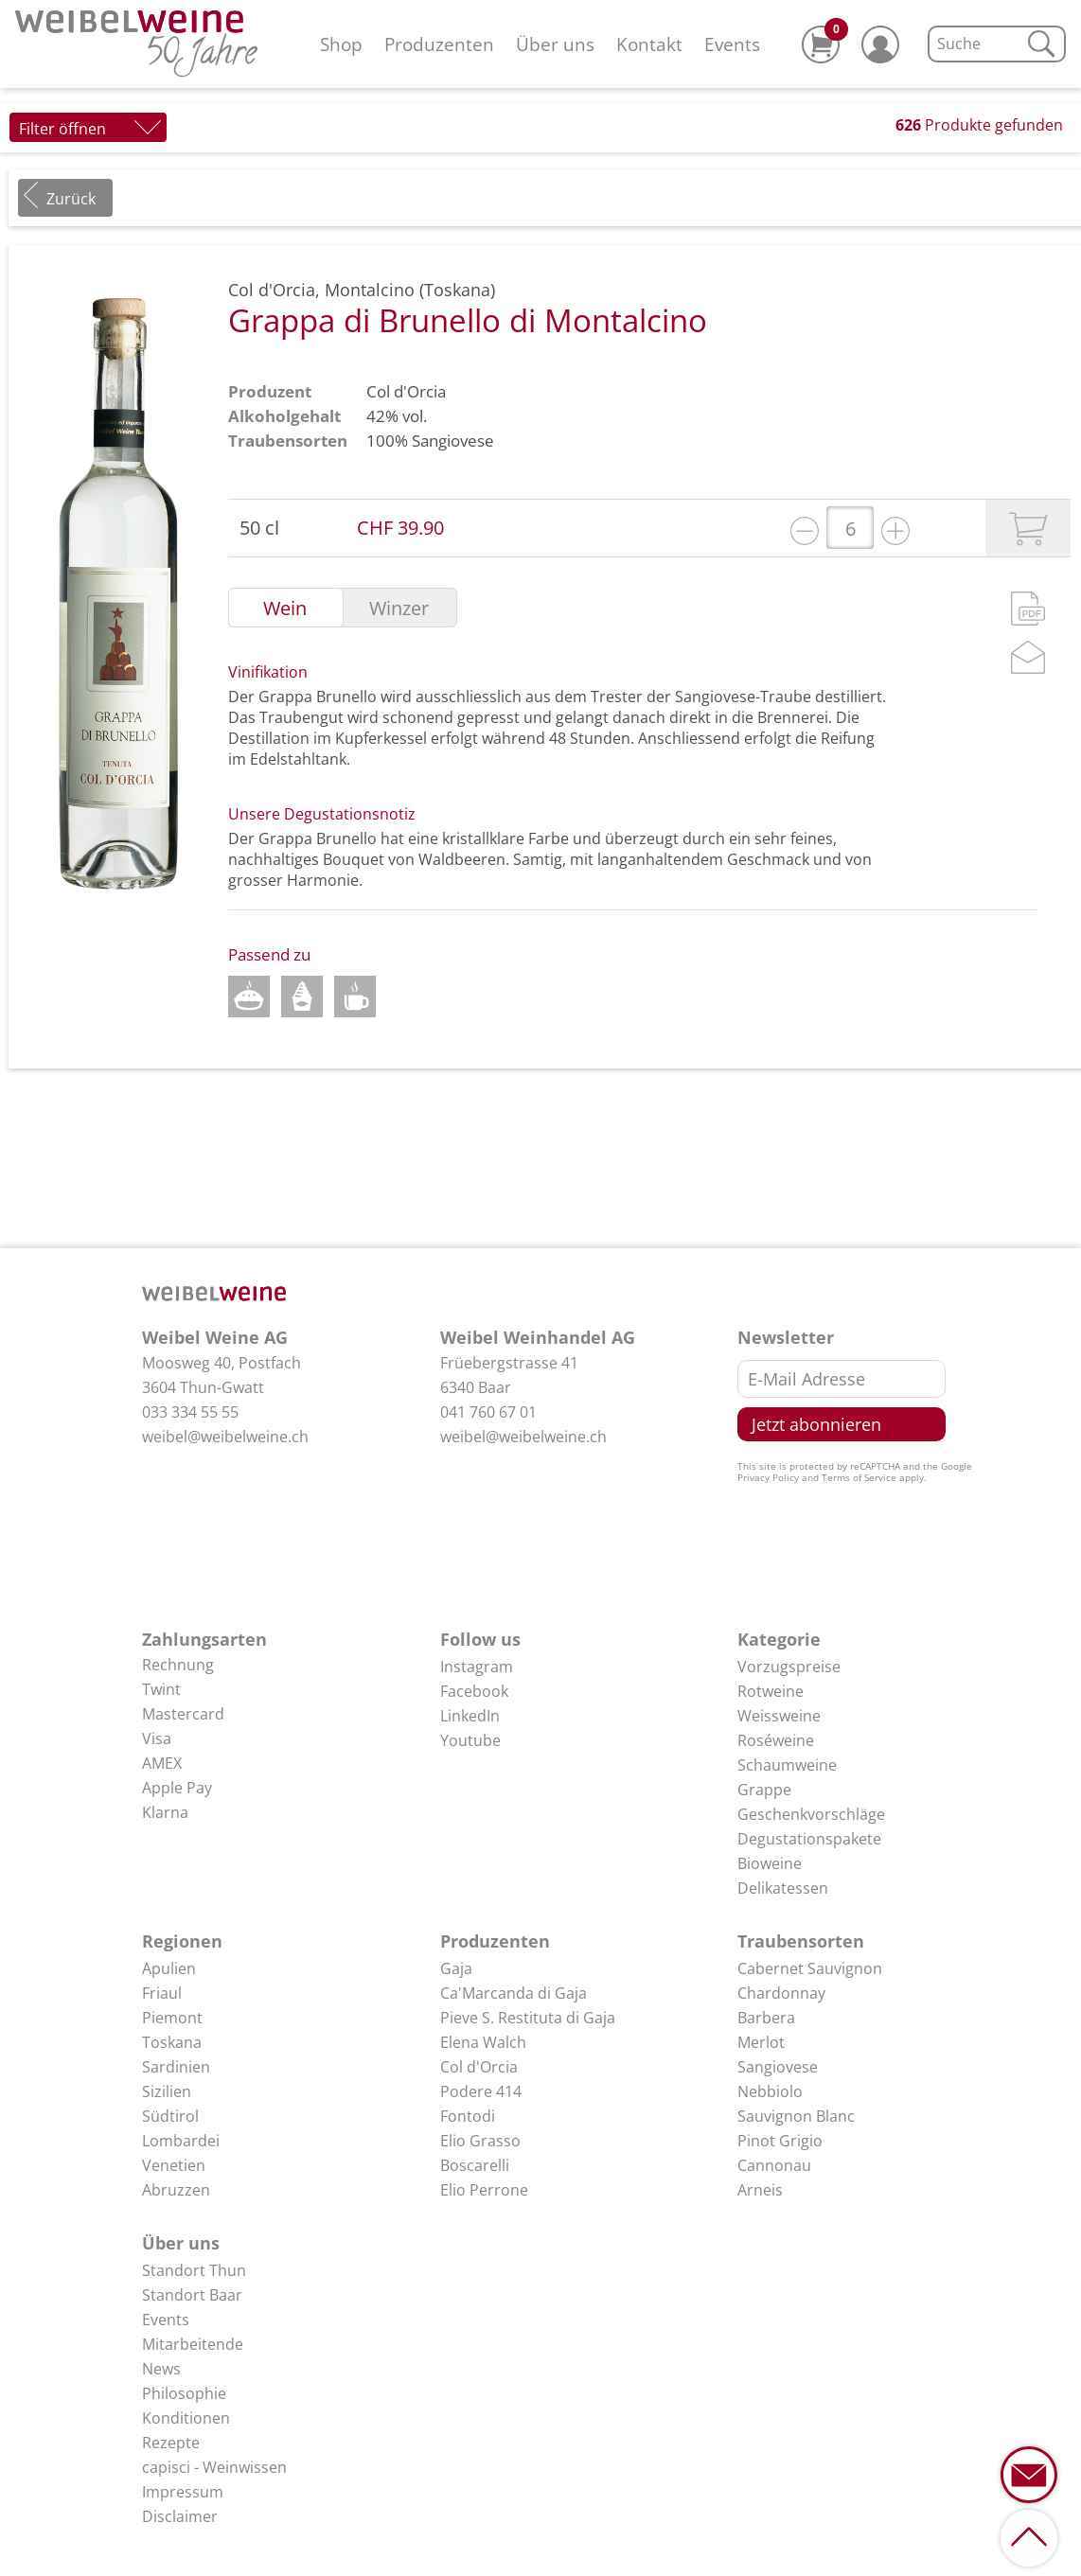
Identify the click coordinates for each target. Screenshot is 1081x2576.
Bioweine (769, 1863)
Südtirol (170, 2116)
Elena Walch (483, 2042)
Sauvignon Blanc (796, 2116)
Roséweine (775, 1740)
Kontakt (649, 44)
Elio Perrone (484, 2189)
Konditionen (186, 2418)
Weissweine (779, 1715)
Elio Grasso (480, 2140)
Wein (285, 608)
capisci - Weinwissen (214, 2467)
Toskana (172, 2042)
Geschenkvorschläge (811, 1814)
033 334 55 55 (190, 1412)
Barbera (766, 2017)
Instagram (476, 1666)
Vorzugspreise (789, 1666)
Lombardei (181, 2140)
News (161, 2368)
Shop (341, 44)
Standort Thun (194, 2270)
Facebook (474, 1691)
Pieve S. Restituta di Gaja (527, 2017)
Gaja (456, 1968)
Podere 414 (481, 2091)
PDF (1028, 608)
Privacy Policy (768, 1477)
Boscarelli (474, 2165)
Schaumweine (787, 1765)
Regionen (182, 1941)
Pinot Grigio (780, 2140)
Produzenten (439, 44)
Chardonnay (781, 1993)
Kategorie (779, 1639)
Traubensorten (800, 1941)
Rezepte (171, 2442)
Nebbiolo (770, 2091)
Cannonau (774, 2165)
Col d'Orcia (406, 391)
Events (732, 44)
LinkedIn (470, 1715)
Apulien (169, 1968)
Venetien (173, 2165)
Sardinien (176, 2066)
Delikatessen (782, 1888)
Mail (1028, 657)
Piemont (172, 2017)
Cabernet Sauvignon (809, 1968)
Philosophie (184, 2393)
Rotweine (770, 1691)
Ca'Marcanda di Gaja (513, 1993)
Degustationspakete (809, 1838)
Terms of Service (859, 1477)
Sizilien (166, 2091)
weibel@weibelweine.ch (225, 1436)
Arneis (760, 2189)
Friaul (162, 1993)
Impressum (182, 2491)
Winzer (399, 608)
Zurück (71, 198)
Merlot (761, 2042)
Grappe (764, 1789)
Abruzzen (176, 2189)
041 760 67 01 (488, 1412)
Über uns (555, 44)
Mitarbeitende (192, 2344)
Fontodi (467, 2116)
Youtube (470, 1740)
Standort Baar (192, 2295)
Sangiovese (453, 440)
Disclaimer (180, 2516)
